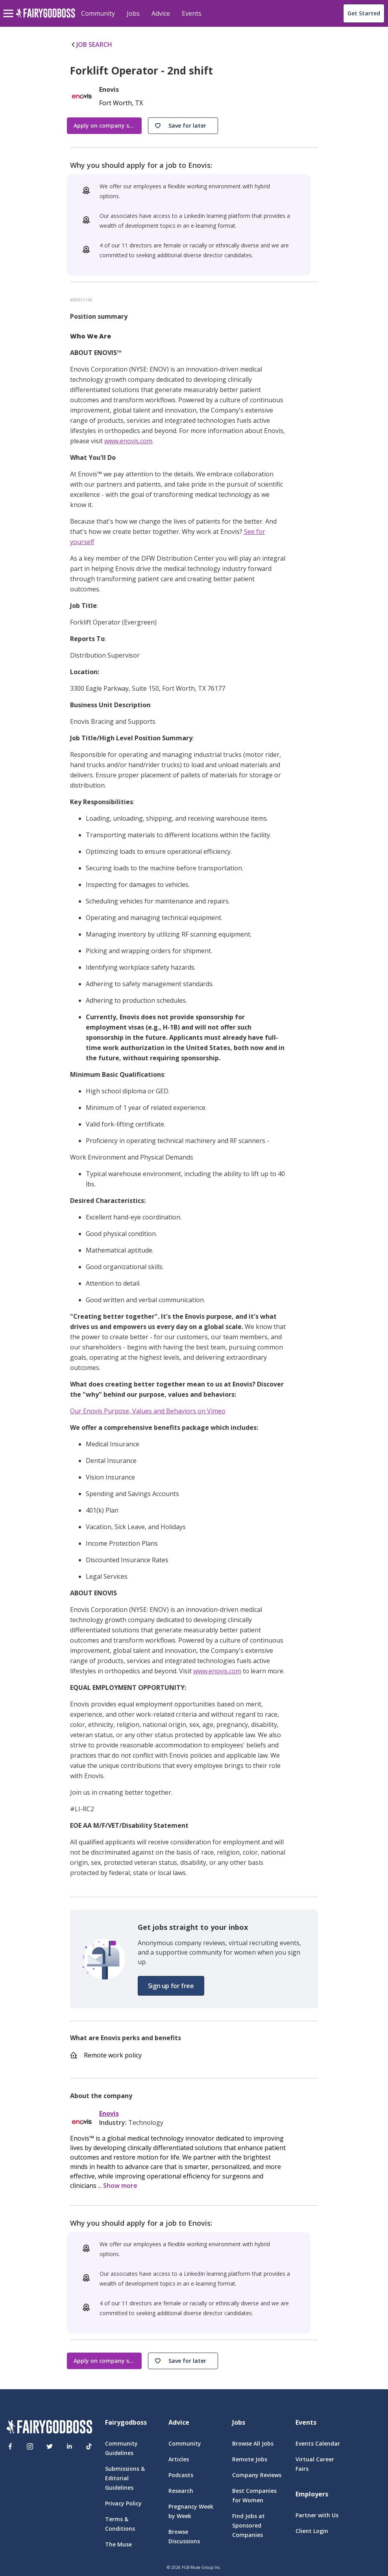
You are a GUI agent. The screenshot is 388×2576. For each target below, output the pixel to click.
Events (191, 13)
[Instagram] (30, 2446)
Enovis (109, 2113)
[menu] (9, 7)
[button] (183, 125)
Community (98, 13)
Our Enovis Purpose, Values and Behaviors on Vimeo (147, 1411)
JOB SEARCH (91, 44)
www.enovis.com (128, 441)
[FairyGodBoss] (49, 2428)
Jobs (133, 13)
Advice (161, 13)
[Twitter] (49, 2446)
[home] (45, 17)
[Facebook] (10, 2446)
